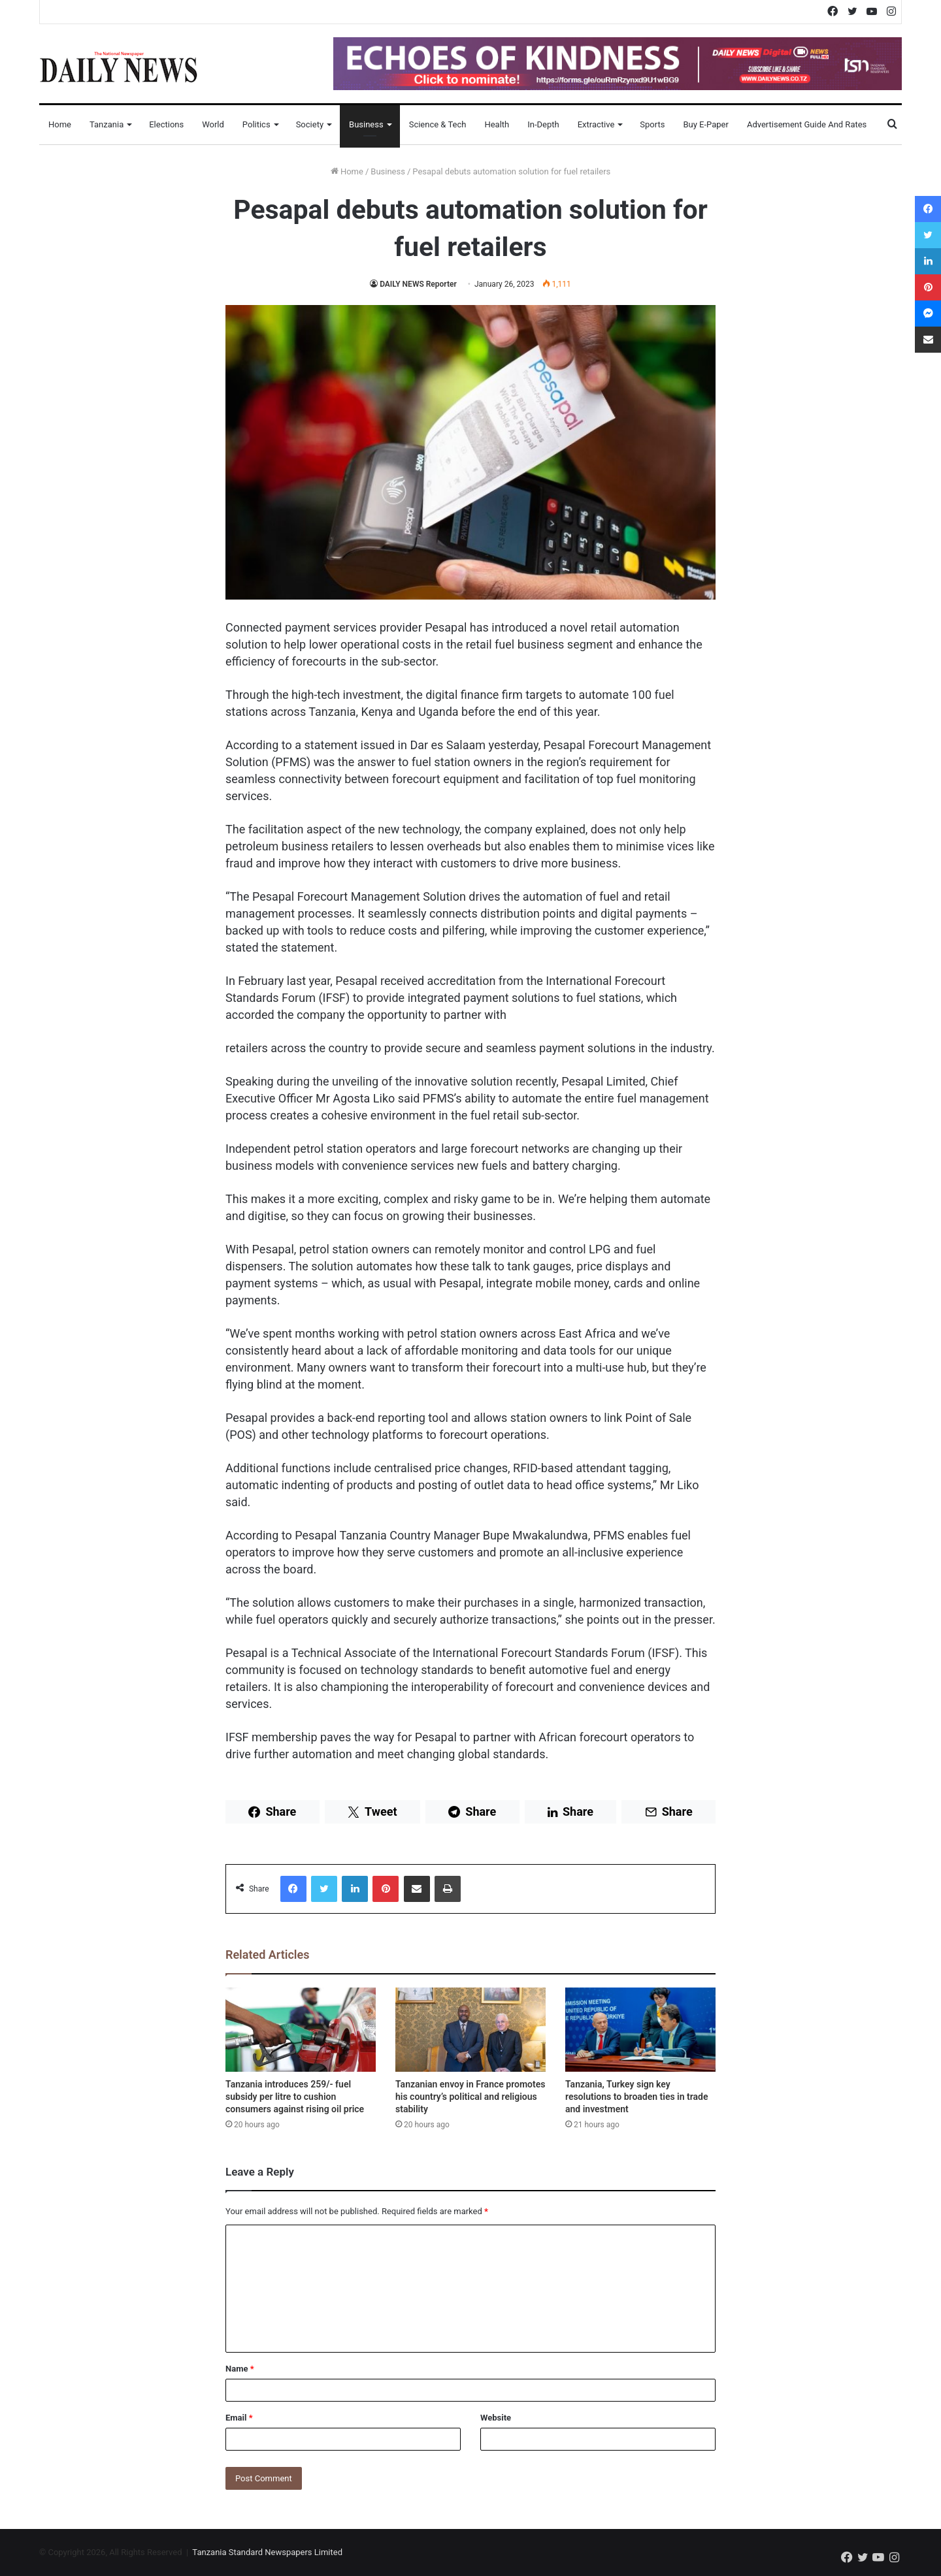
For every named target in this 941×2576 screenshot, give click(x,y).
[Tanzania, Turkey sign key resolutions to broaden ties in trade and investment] (640, 2030)
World (213, 124)
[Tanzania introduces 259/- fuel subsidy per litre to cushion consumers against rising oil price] (300, 2030)
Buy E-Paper (705, 124)
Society (309, 124)
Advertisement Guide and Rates (807, 124)
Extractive (596, 124)
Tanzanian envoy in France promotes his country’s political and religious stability (470, 2096)
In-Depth (543, 124)
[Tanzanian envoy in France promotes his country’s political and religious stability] (470, 2030)
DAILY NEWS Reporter (418, 284)
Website (495, 2418)
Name (239, 2369)
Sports (652, 124)
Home (59, 124)
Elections (166, 124)
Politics (256, 124)
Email (239, 2418)
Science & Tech (438, 124)
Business (366, 124)
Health (496, 124)
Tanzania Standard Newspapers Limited (267, 2552)
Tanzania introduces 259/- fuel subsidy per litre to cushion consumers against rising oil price (294, 2096)
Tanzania (107, 124)
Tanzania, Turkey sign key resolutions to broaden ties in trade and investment (636, 2096)
